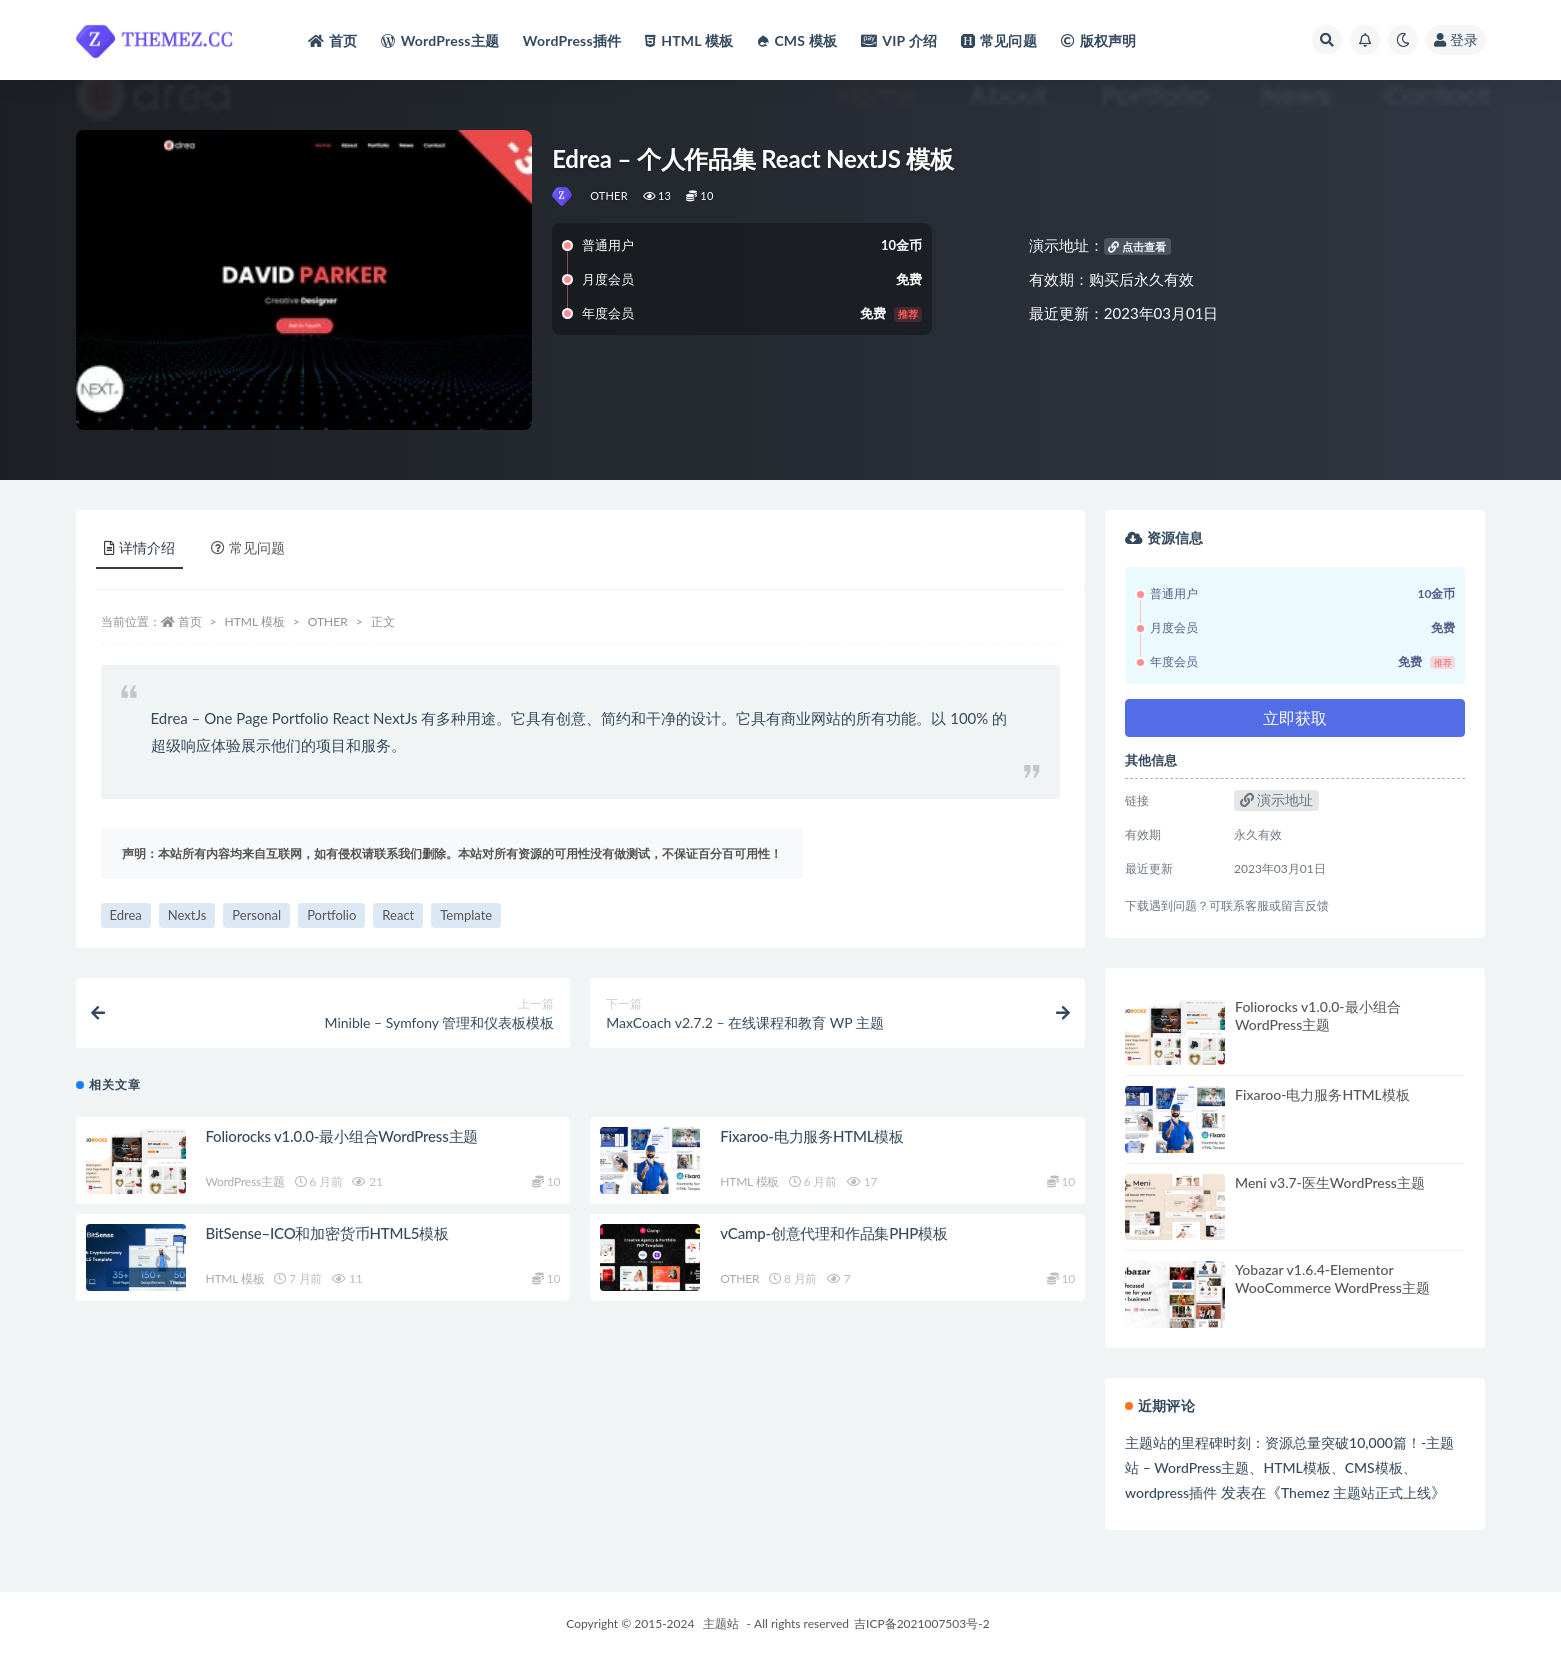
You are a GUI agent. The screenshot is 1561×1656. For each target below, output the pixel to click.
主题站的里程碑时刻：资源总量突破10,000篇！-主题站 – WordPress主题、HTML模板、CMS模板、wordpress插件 (1289, 1467)
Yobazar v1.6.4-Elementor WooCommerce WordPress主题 (1332, 1278)
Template (466, 915)
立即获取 (1295, 717)
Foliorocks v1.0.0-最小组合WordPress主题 (342, 1136)
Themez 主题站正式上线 (1356, 1492)
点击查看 (1137, 246)
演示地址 (1277, 799)
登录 (1456, 39)
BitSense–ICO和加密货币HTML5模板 (327, 1233)
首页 (190, 621)
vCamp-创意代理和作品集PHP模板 (834, 1233)
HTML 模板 (255, 621)
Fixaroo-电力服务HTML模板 (812, 1136)
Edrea (126, 915)
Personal (256, 915)
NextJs (187, 915)
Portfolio (331, 915)
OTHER (609, 195)
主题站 (721, 1623)
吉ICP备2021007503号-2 (922, 1623)
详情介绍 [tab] (139, 547)
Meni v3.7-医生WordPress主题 (1330, 1182)
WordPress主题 (245, 1181)
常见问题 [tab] (248, 547)
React (398, 915)
